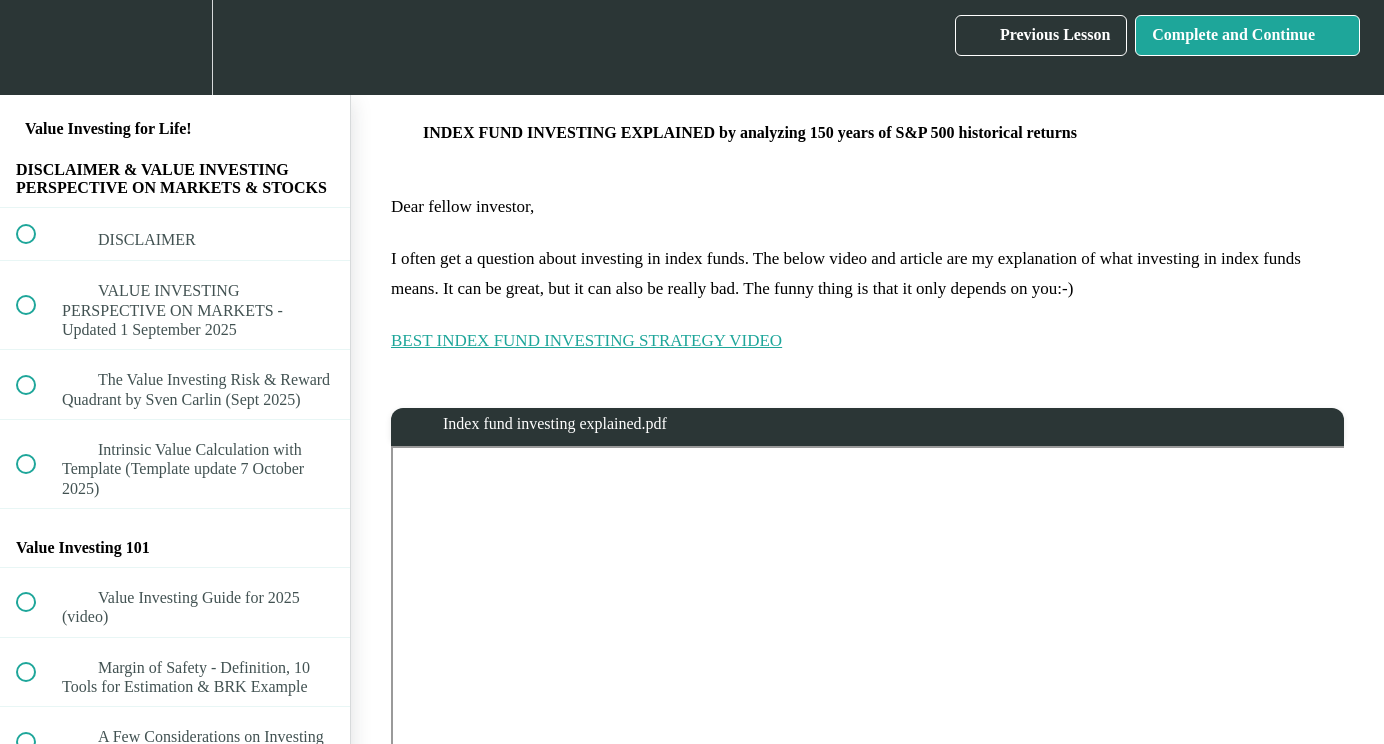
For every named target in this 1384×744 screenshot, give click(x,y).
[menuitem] (175, 47)
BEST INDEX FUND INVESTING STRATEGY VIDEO (586, 340)
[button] (37, 47)
